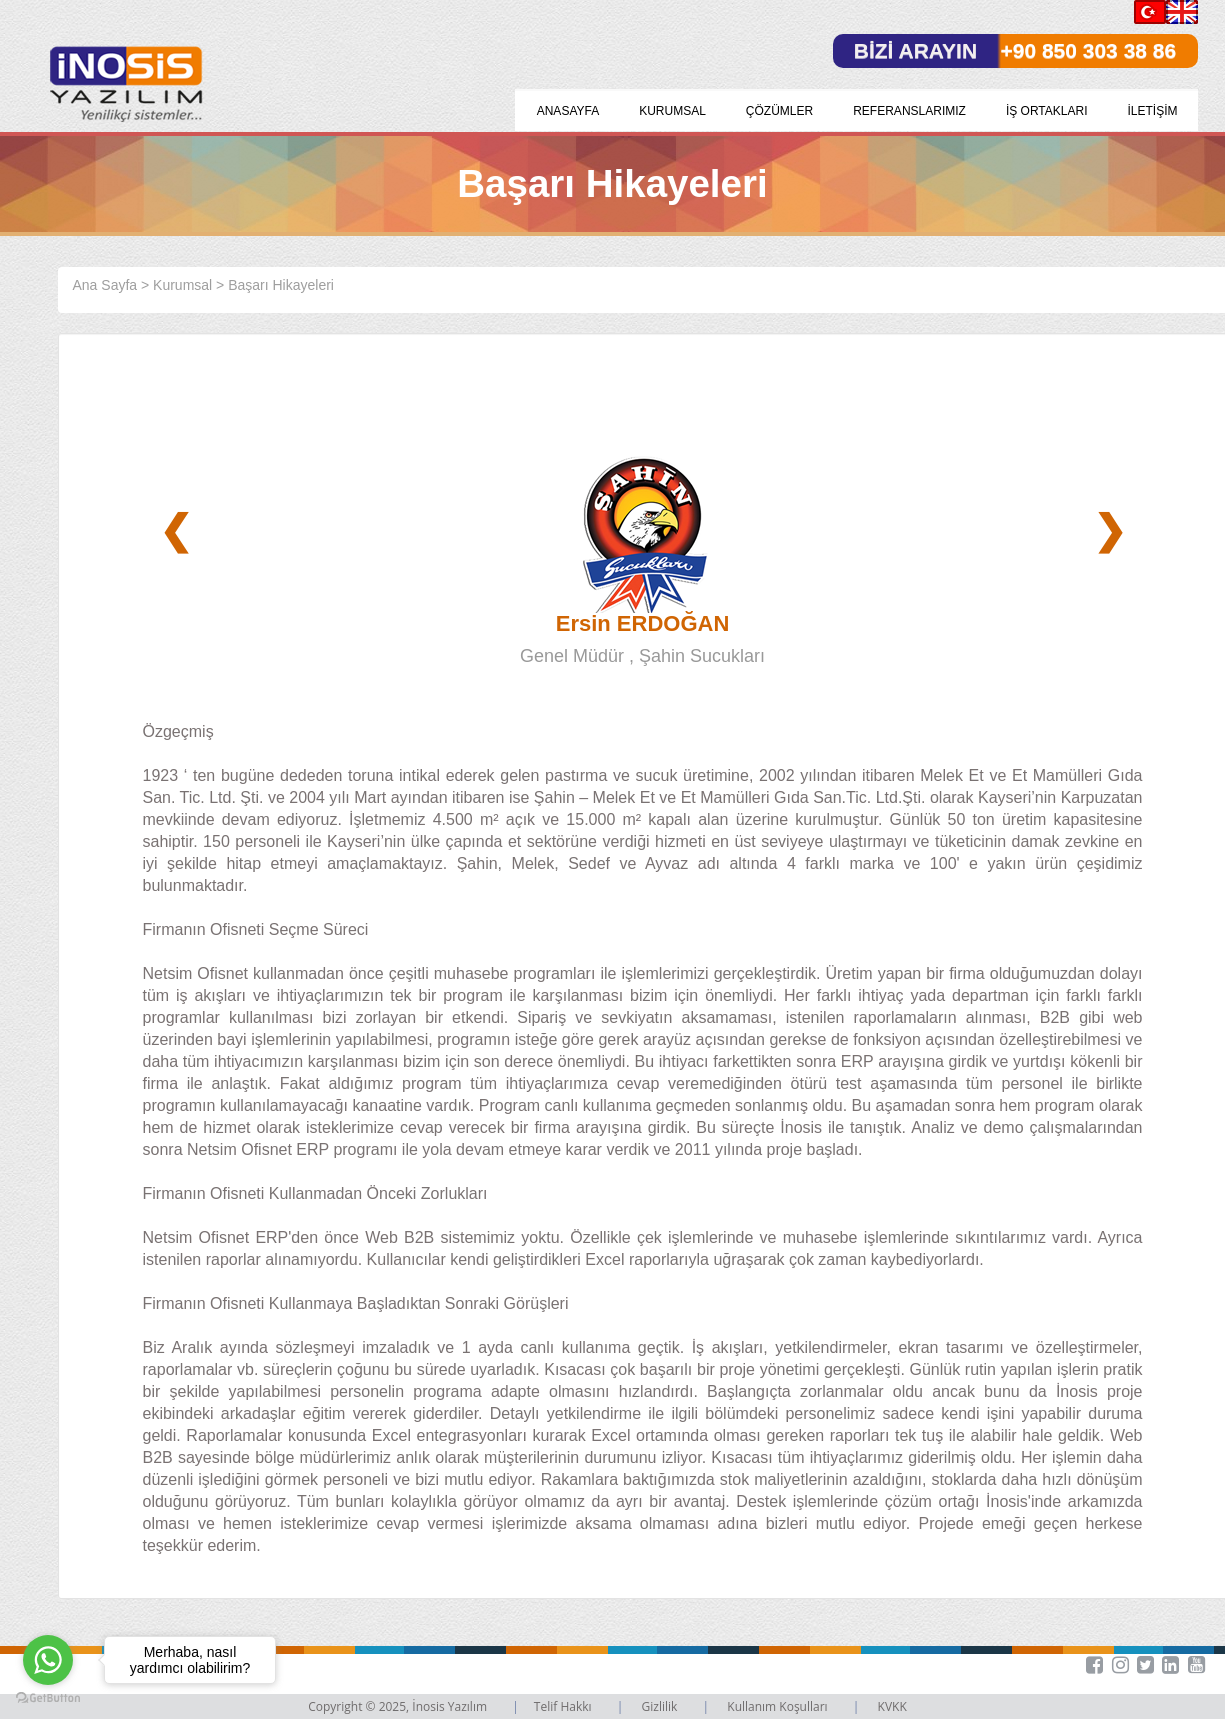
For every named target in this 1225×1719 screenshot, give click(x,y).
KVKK (892, 1706)
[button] (1188, 1665)
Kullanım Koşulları (778, 1706)
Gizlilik (661, 1706)
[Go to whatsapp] (48, 1660)
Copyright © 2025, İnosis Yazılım (399, 1706)
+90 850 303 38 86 (1088, 50)
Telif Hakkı (564, 1706)
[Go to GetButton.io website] (48, 1698)
